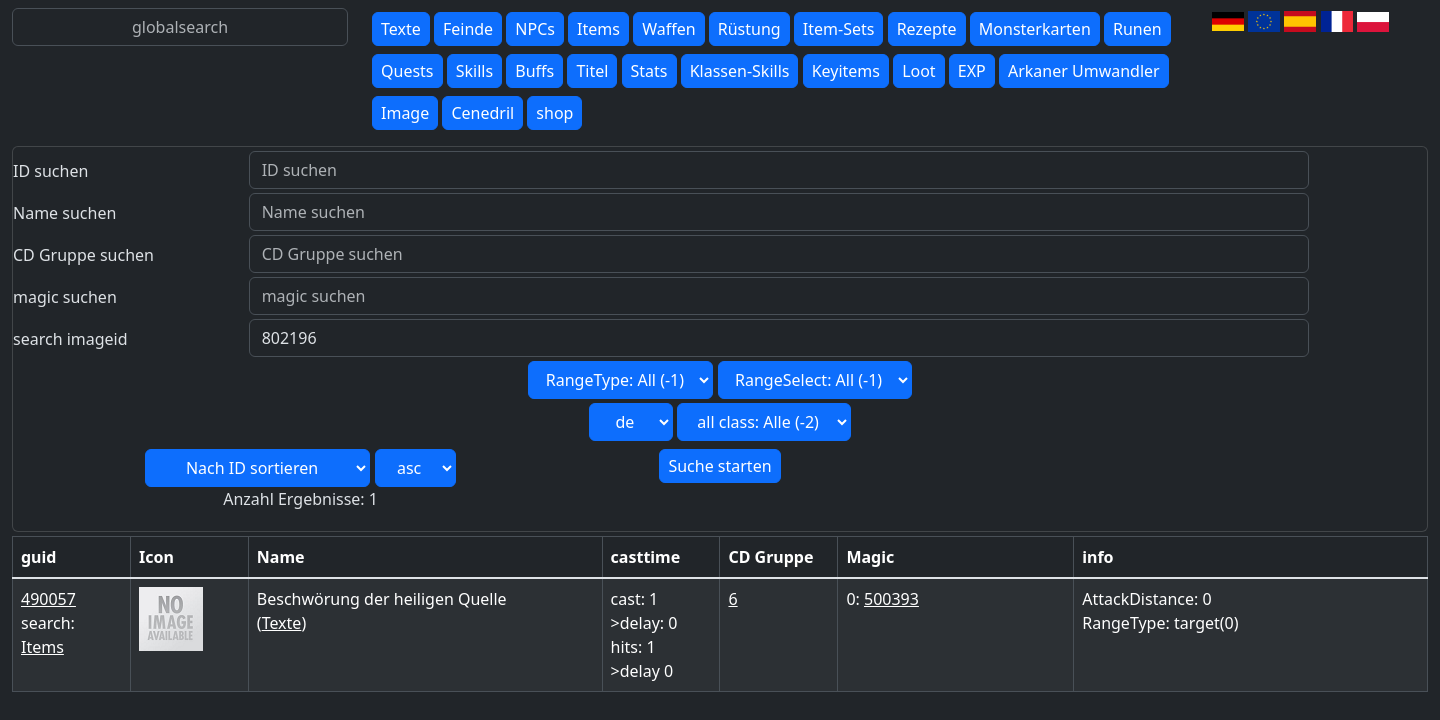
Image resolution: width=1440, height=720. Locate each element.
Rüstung (749, 29)
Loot (919, 71)
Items (598, 29)
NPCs (535, 29)
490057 (48, 599)
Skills (474, 71)
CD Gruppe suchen (83, 255)
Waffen (668, 29)
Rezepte (927, 29)
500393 (891, 599)
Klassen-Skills (740, 71)
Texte (401, 29)
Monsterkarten (1035, 29)
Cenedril (482, 113)
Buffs (534, 71)
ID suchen (50, 171)
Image (405, 113)
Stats (649, 71)
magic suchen (65, 297)
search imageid (70, 339)
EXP (972, 71)
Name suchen (64, 213)
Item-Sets (839, 29)
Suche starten (719, 466)
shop (554, 113)
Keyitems (846, 71)
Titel (592, 71)
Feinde (468, 29)
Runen (1137, 29)
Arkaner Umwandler (1084, 71)
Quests (407, 71)
